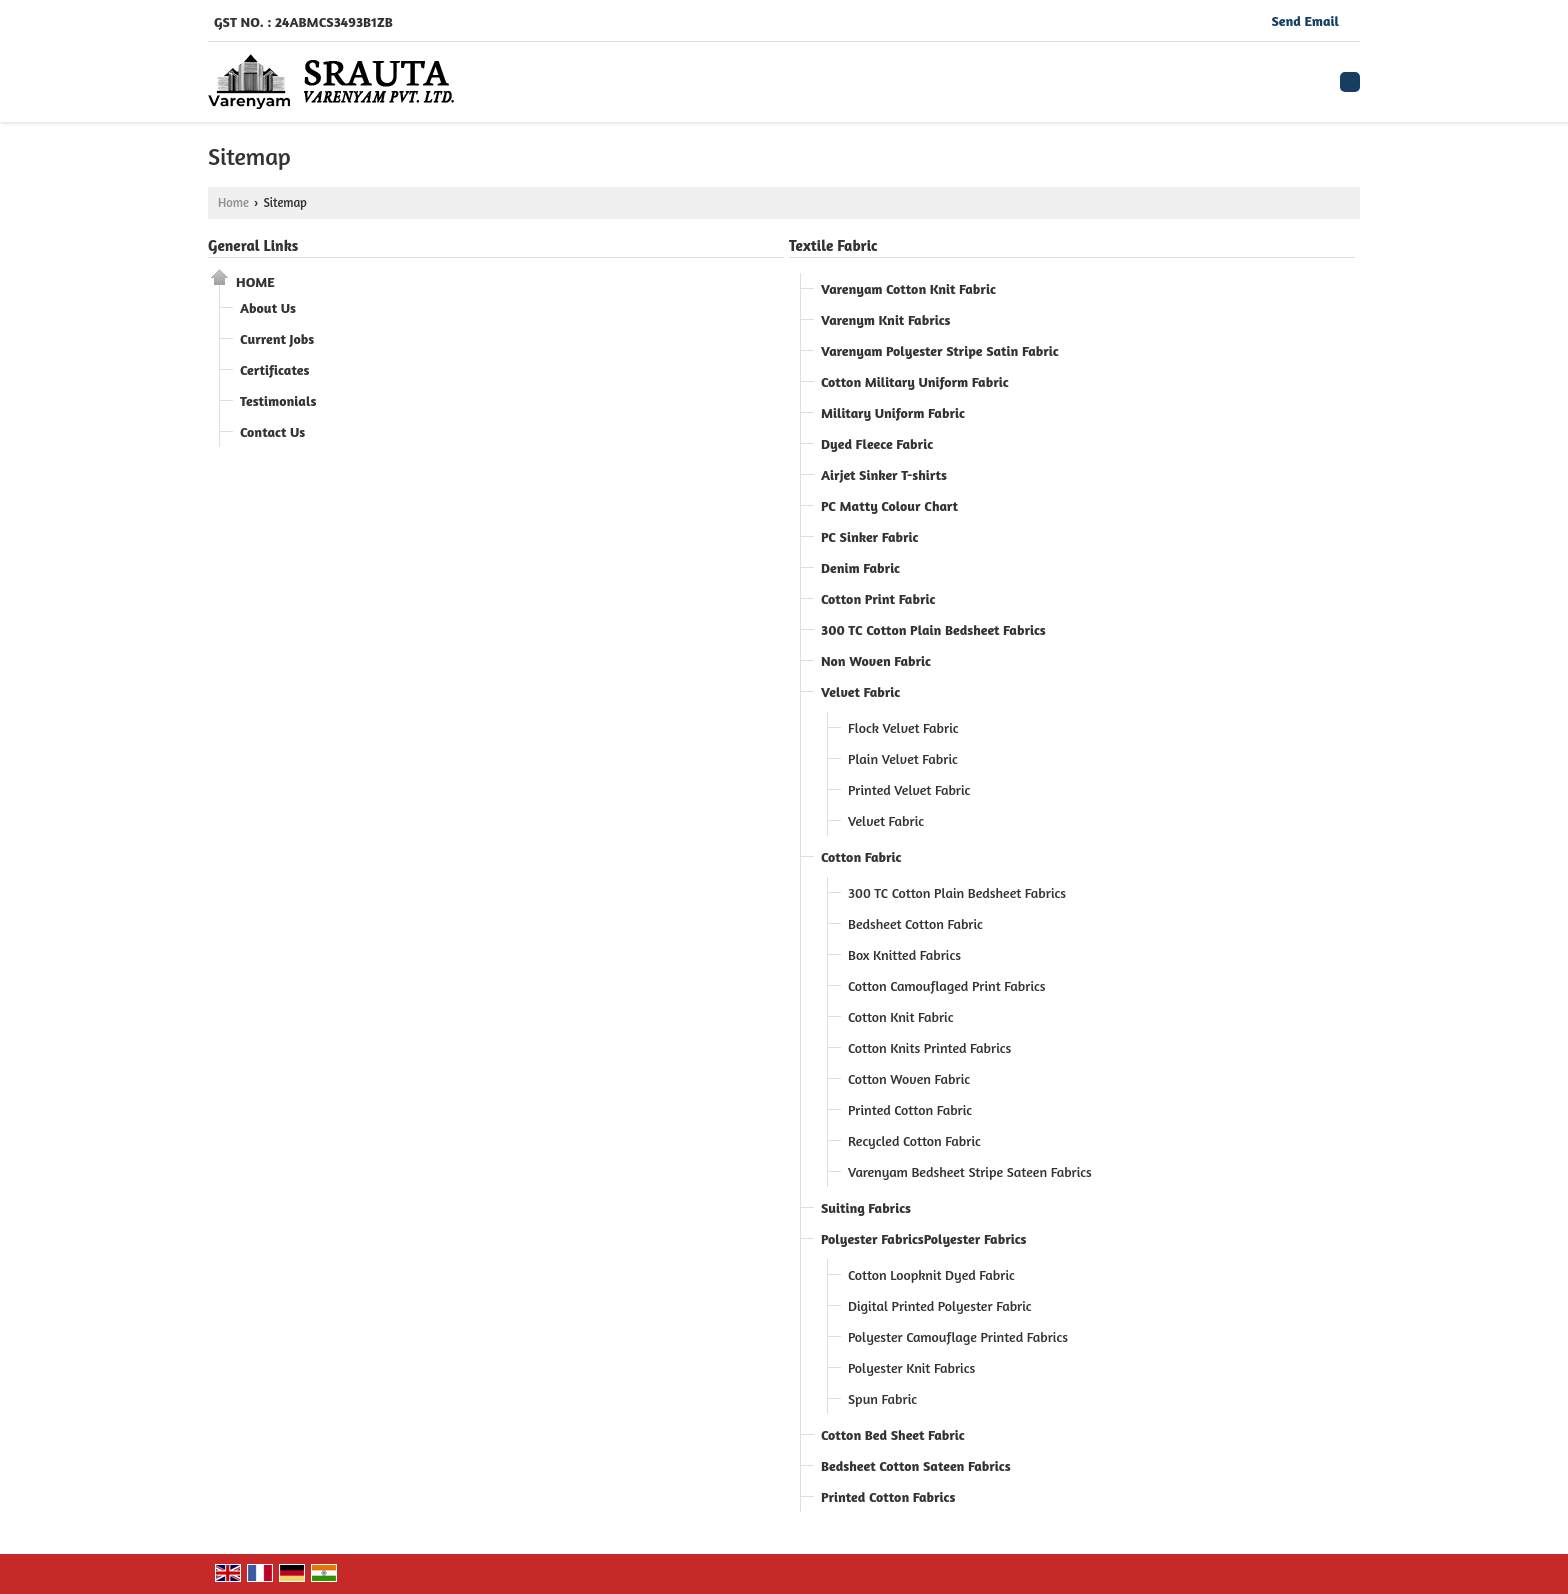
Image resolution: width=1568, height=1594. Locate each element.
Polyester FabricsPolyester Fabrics (924, 1238)
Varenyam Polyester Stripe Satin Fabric (940, 350)
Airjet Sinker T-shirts (884, 474)
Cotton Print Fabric (878, 598)
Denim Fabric (860, 567)
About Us (268, 307)
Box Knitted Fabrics (904, 954)
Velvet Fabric (860, 691)
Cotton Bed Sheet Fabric (893, 1434)
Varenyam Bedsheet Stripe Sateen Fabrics (970, 1171)
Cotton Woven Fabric (909, 1078)
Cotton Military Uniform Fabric (915, 381)
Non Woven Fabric (876, 660)
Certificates (274, 369)
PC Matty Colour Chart (889, 505)
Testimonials (278, 400)
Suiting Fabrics (866, 1207)
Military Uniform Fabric (893, 412)
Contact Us (272, 431)
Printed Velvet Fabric (909, 789)
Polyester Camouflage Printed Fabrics (958, 1336)
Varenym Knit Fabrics (886, 319)
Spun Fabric (882, 1398)
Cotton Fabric (861, 856)
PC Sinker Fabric (869, 536)
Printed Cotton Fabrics (888, 1496)
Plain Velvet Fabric (903, 758)
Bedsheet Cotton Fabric (915, 923)
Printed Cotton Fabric (910, 1109)
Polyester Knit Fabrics (911, 1367)
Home (233, 202)
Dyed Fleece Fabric (877, 443)
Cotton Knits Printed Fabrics (929, 1047)
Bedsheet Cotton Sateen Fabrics (916, 1465)
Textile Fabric (833, 245)
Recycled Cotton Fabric (914, 1140)
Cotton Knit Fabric (900, 1016)
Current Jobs (277, 338)
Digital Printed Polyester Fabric (940, 1305)
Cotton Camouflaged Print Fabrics (947, 985)
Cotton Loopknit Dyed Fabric (931, 1274)
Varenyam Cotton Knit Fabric (908, 288)
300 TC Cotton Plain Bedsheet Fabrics (933, 629)
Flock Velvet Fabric (903, 727)
